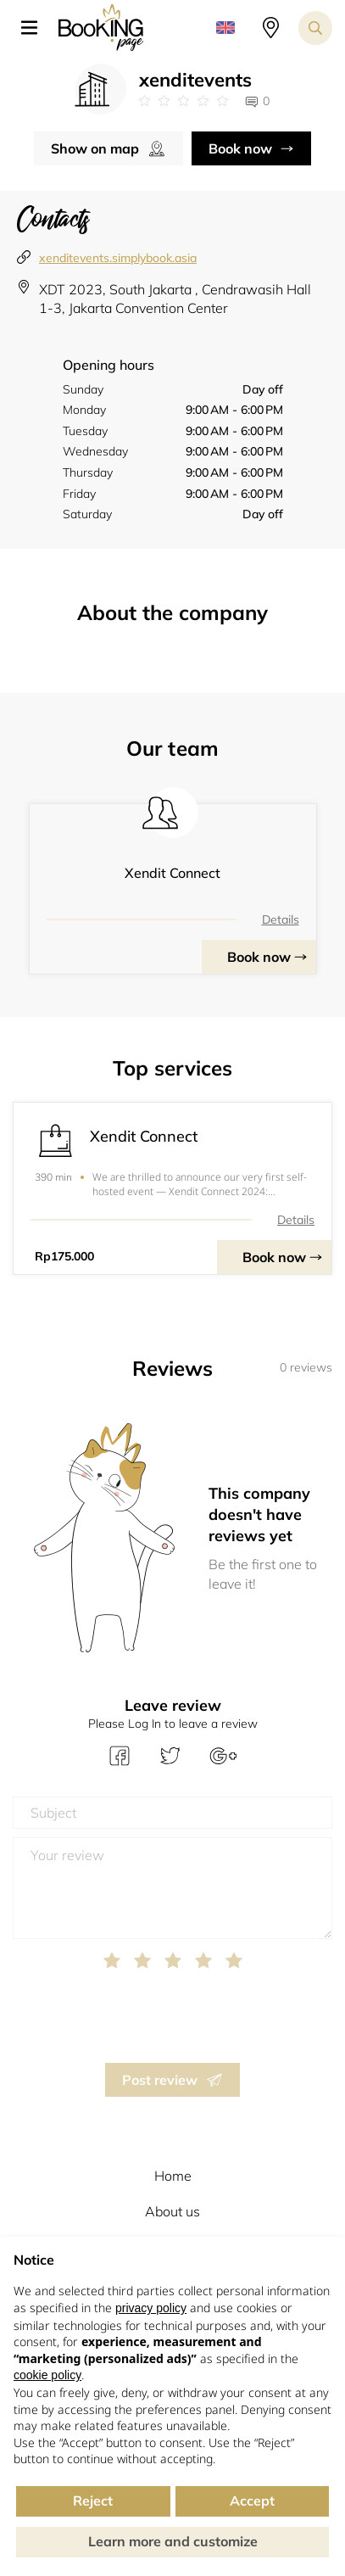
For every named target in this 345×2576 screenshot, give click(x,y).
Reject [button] (93, 2500)
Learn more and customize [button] (173, 2541)
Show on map (95, 148)
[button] (35, 28)
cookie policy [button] (47, 2375)
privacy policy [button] (150, 2308)
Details (280, 919)
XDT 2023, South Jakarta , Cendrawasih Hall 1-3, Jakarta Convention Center (175, 298)
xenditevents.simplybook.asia (118, 257)
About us (172, 2211)
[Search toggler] (315, 28)
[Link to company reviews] (183, 101)
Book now (240, 148)
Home (173, 2175)
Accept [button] (252, 2500)
